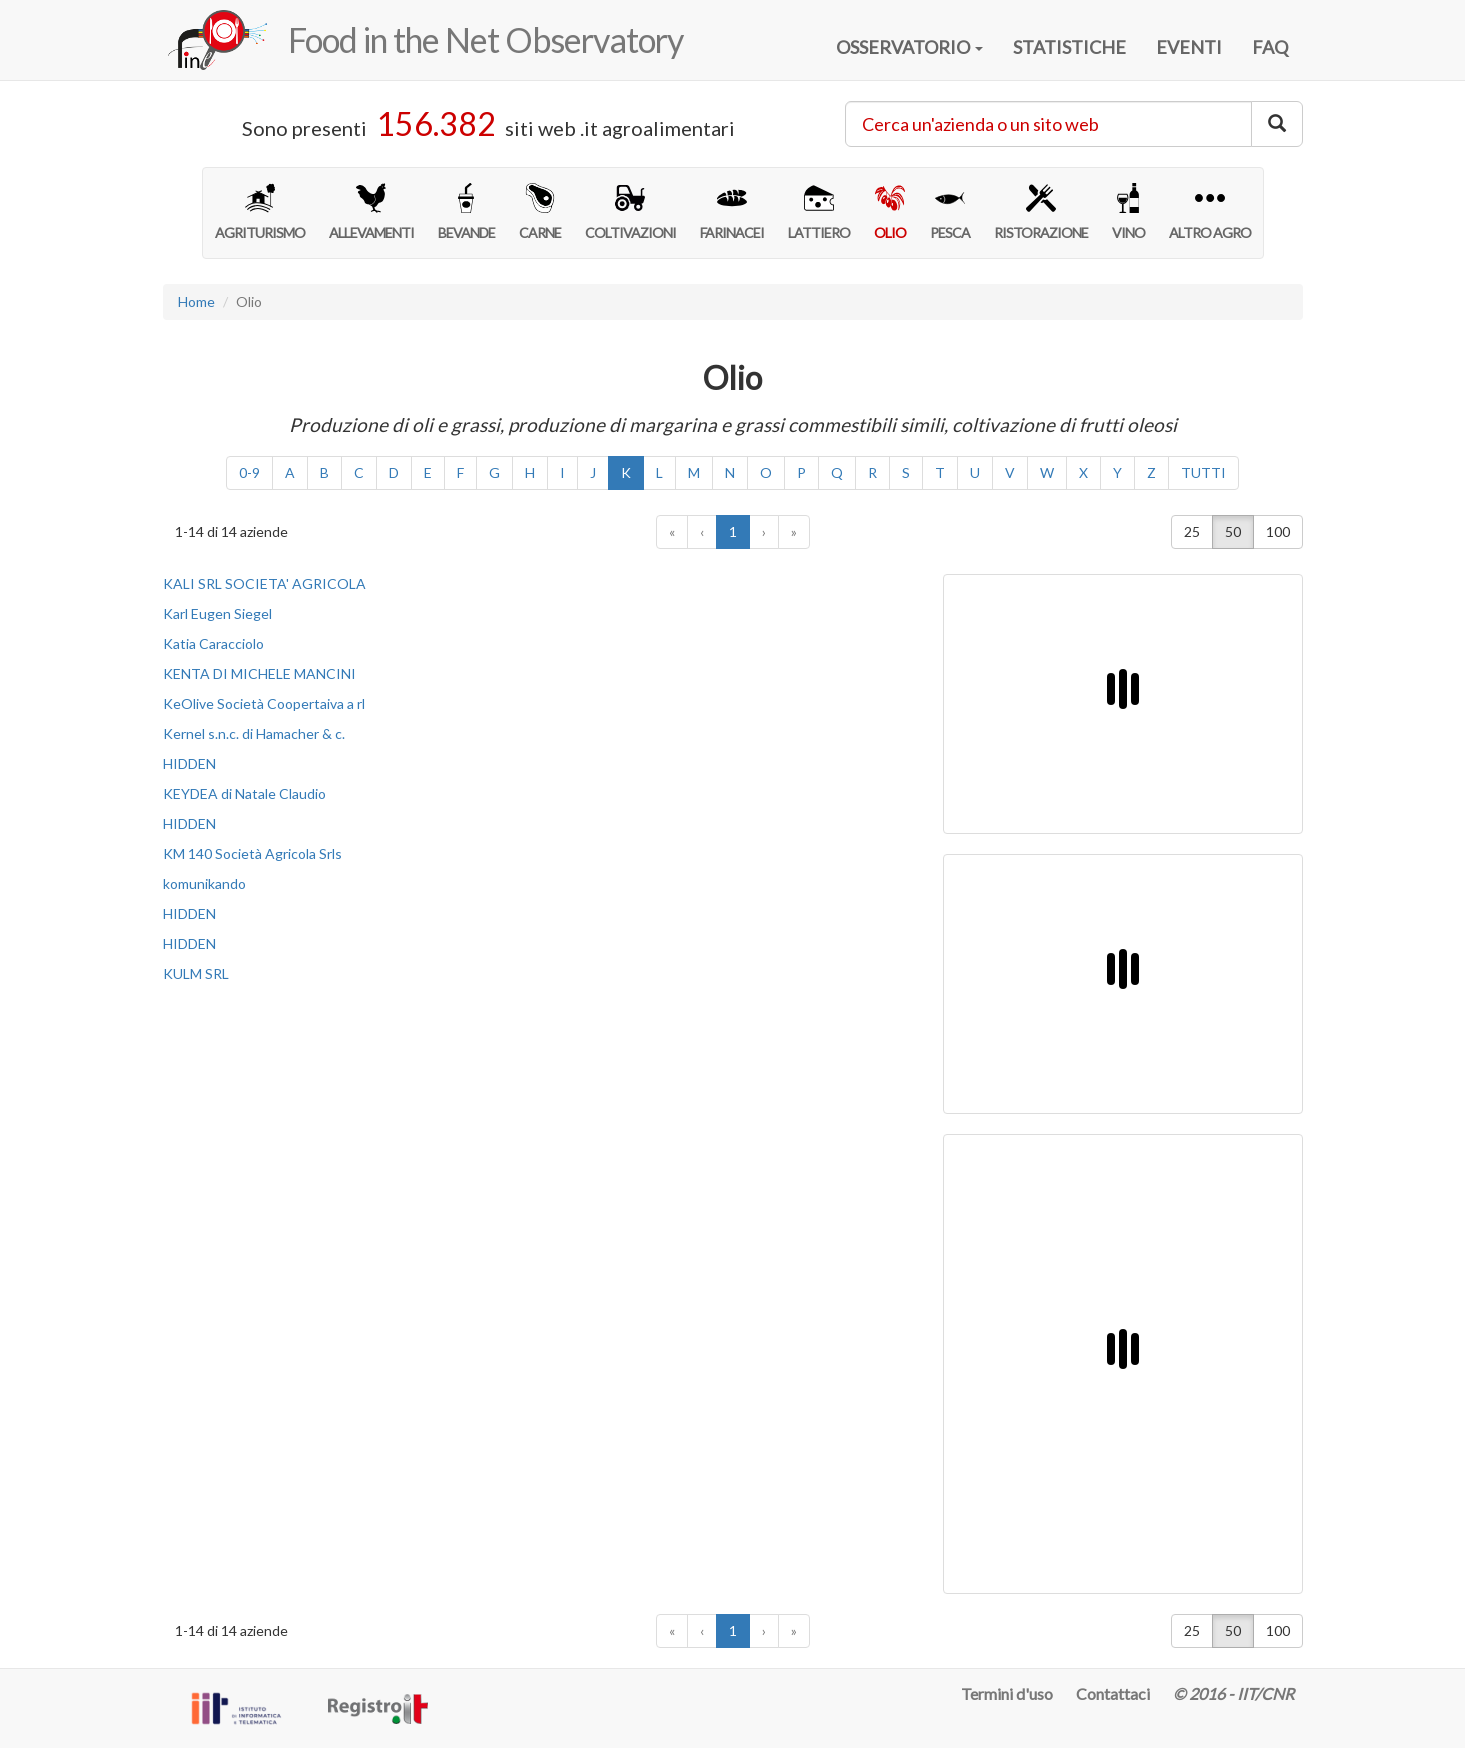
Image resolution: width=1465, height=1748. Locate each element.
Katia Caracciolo (213, 643)
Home (196, 301)
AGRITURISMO (260, 212)
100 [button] (1278, 531)
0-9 (249, 472)
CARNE (540, 212)
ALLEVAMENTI (371, 212)
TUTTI (1203, 472)
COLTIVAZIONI (630, 212)
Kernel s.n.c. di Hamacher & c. (254, 733)
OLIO (890, 212)
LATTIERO (819, 212)
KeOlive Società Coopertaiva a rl (264, 703)
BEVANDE (466, 212)
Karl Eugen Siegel (217, 613)
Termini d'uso (1007, 1693)
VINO (1128, 212)
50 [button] (1233, 531)
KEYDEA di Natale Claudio (244, 793)
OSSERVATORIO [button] (909, 47)
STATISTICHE (1069, 47)
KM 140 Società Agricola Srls (252, 853)
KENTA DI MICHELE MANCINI (259, 673)
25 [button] (1192, 531)
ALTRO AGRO (1210, 212)
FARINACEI (732, 212)
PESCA (950, 212)
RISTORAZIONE (1041, 212)
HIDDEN (189, 763)
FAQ (1270, 47)
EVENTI (1189, 47)
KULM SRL (196, 973)
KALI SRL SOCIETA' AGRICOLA (264, 583)
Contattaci (1113, 1693)
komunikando (204, 883)
